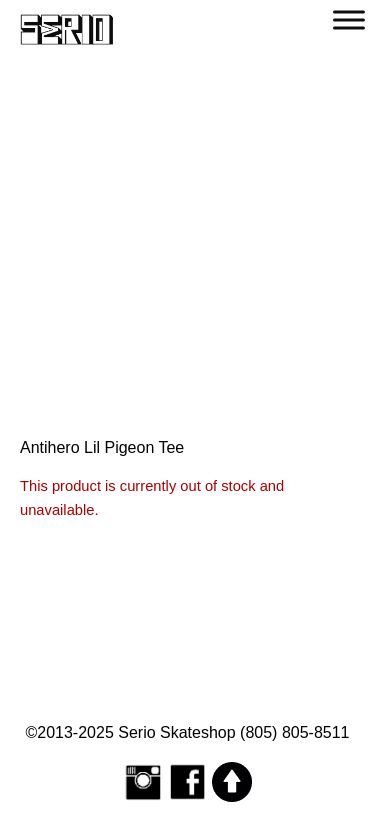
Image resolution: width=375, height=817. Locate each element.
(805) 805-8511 (294, 732)
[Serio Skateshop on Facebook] (188, 780)
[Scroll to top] (232, 780)
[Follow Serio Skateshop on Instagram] (143, 780)
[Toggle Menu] (349, 19)
